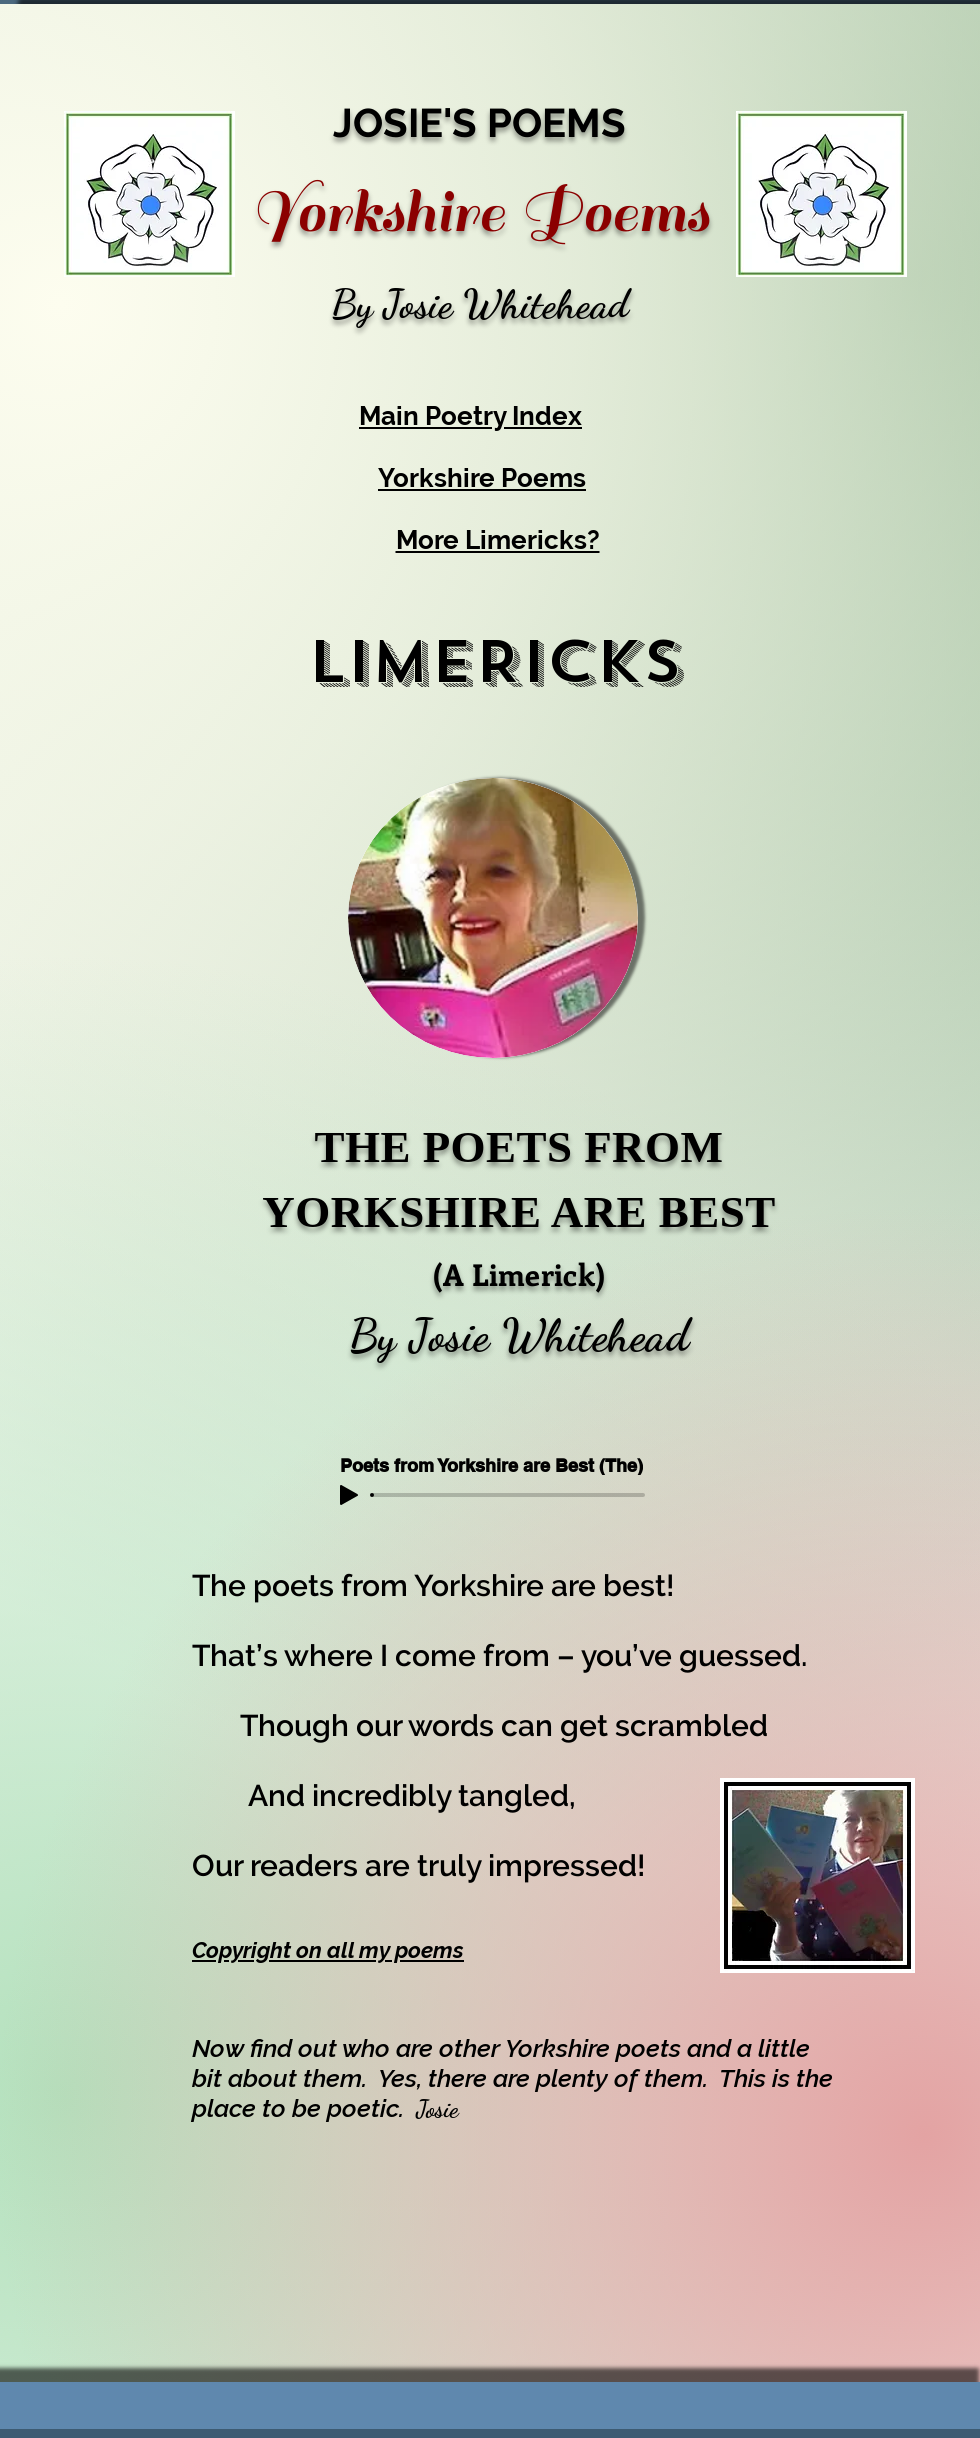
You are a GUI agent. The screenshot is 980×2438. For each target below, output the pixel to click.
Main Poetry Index (470, 416)
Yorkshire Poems (482, 478)
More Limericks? (498, 540)
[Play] (349, 1495)
